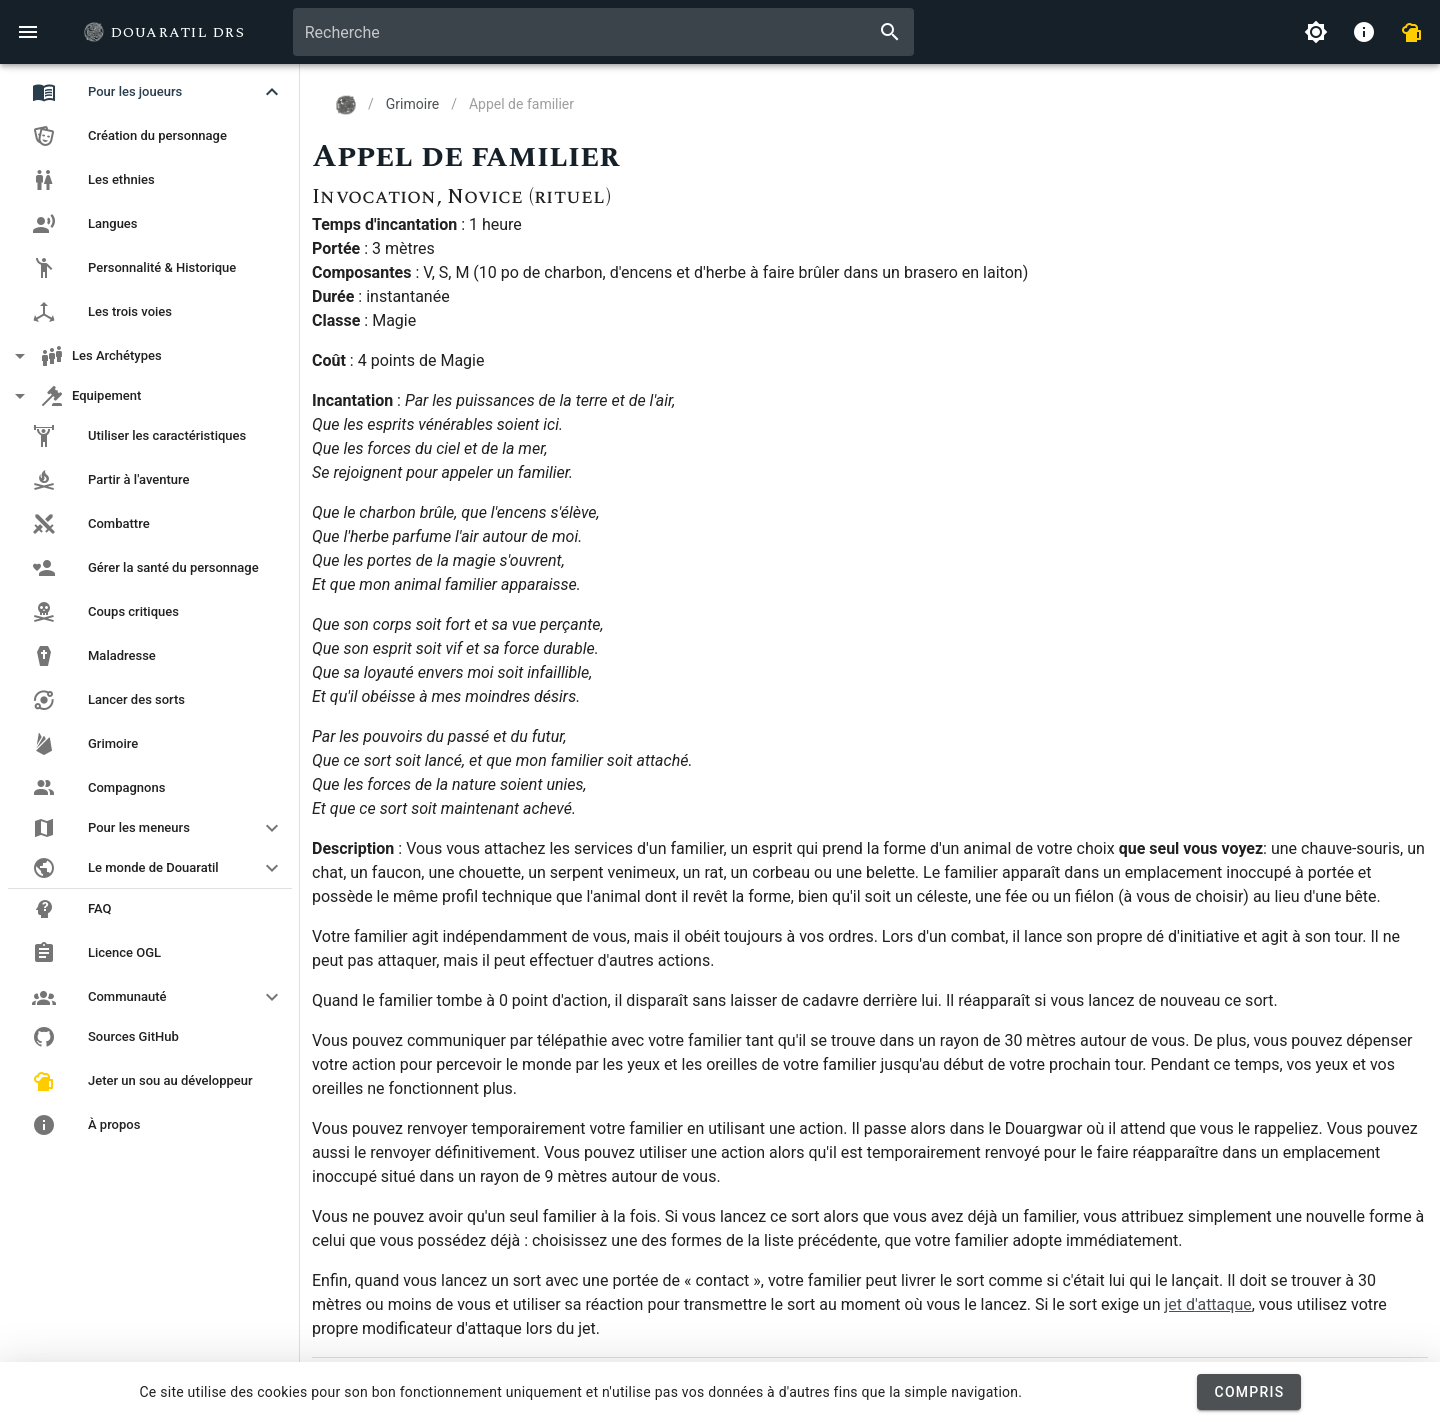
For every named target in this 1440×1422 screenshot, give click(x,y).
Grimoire (412, 104)
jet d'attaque (1207, 1304)
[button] (150, 92)
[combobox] (603, 32)
